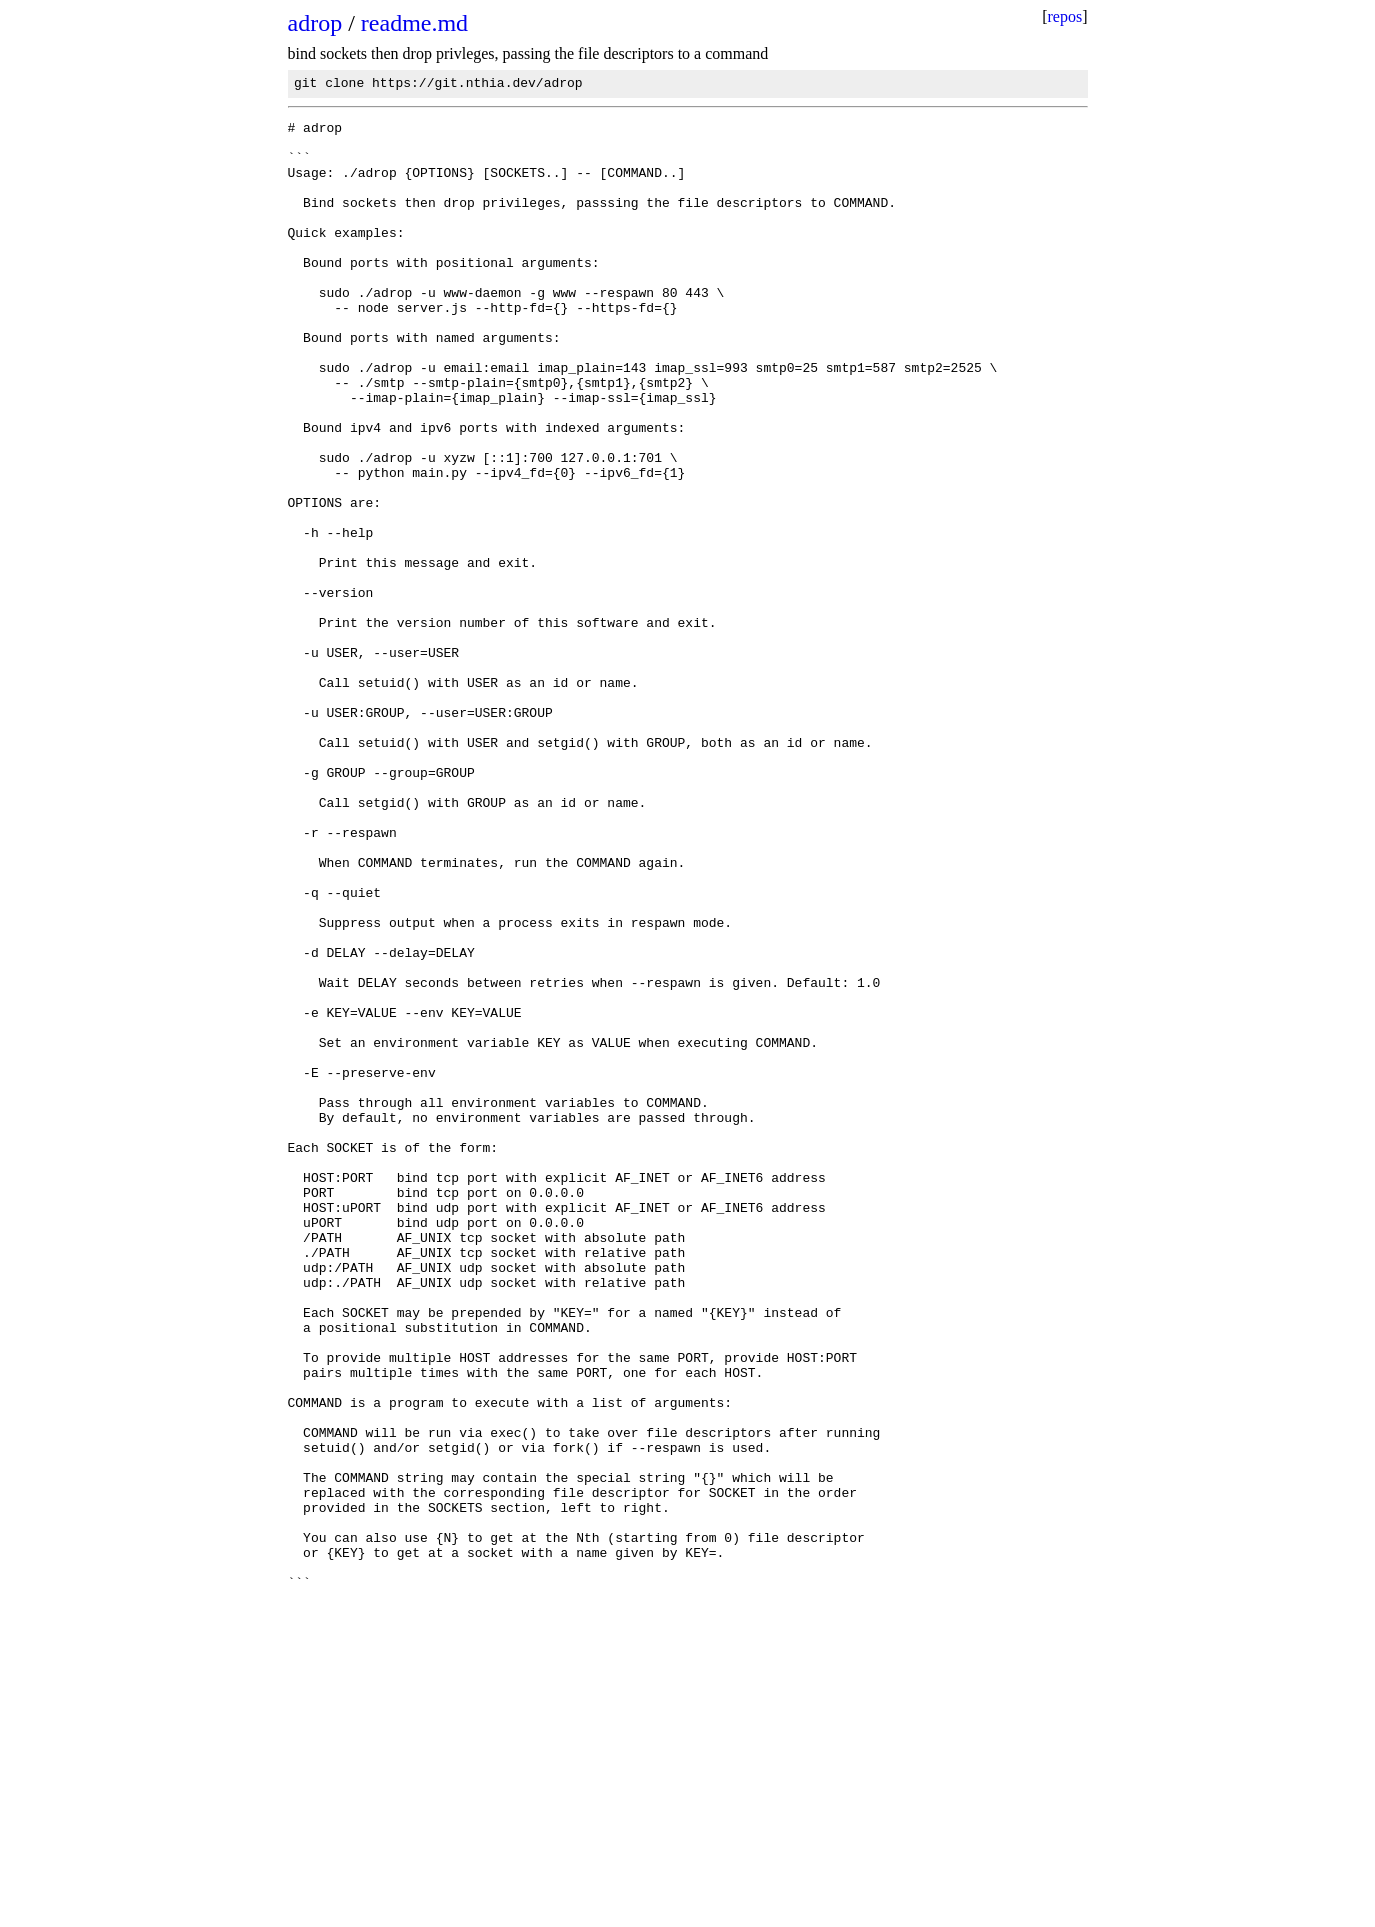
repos (1065, 16)
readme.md (414, 23)
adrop (315, 23)
